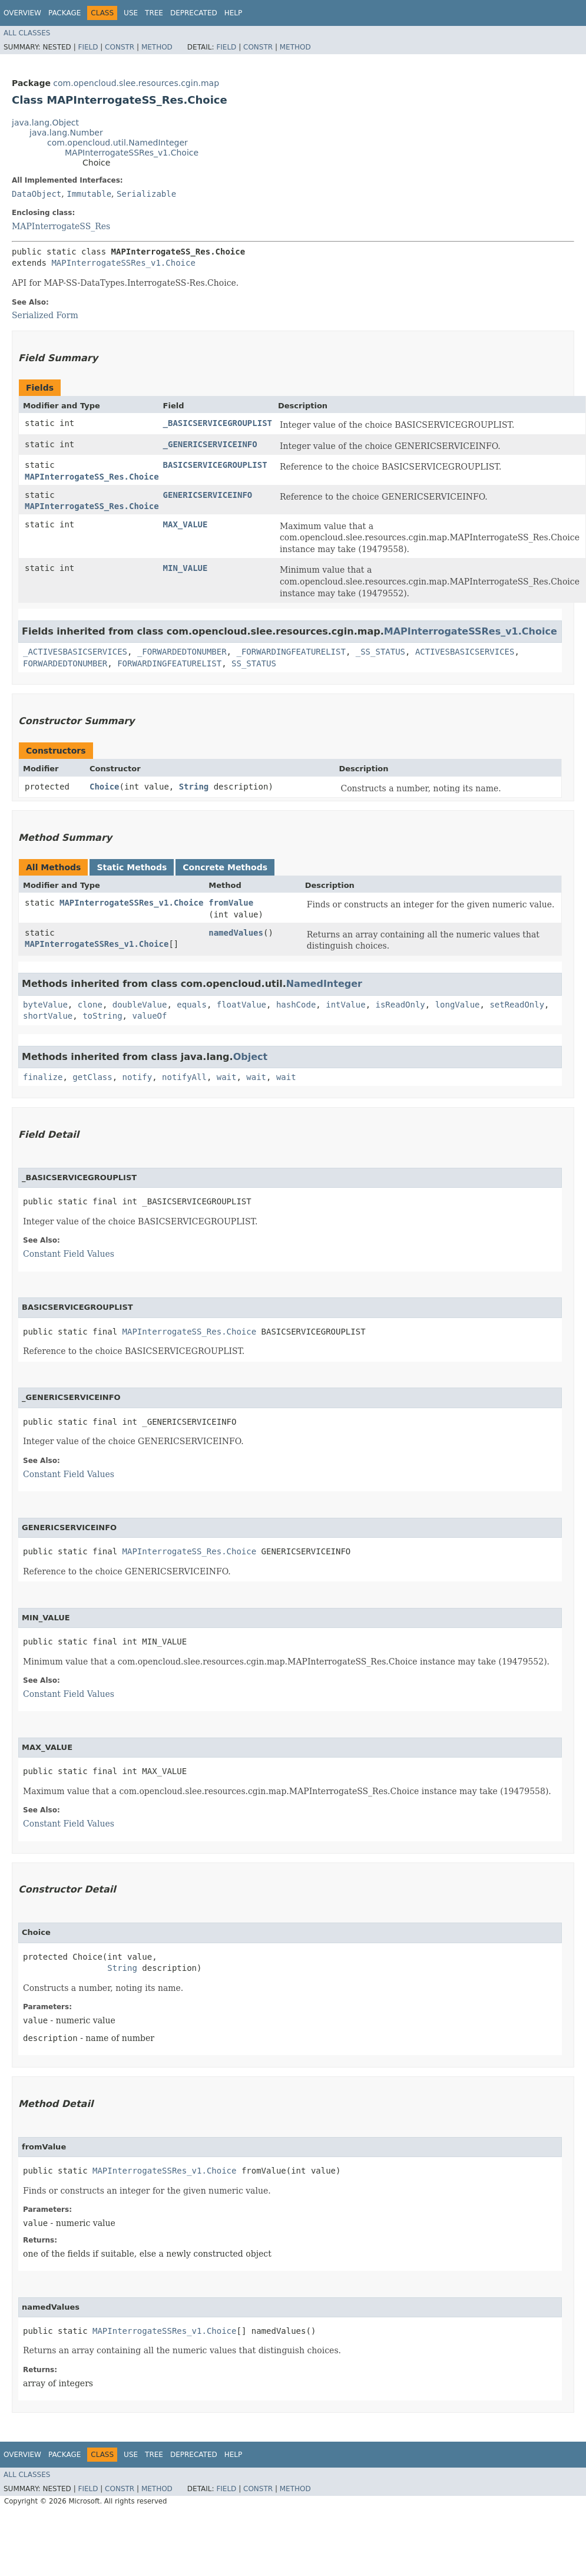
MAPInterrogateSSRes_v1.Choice (131, 152)
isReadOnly (400, 1004)
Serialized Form (45, 315)
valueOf (149, 1016)
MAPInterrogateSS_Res (61, 226)
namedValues (235, 932)
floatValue (241, 1004)
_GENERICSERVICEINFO (210, 444)
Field (88, 47)
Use (131, 13)
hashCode (296, 1004)
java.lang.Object (45, 122)
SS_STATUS (253, 663)
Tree (154, 13)
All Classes (27, 33)
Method (157, 47)
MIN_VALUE (185, 568)
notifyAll (184, 1077)
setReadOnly (516, 1004)
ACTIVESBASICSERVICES (465, 651)
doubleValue (139, 1004)
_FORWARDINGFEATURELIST (290, 651)
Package (64, 13)
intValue (345, 1004)
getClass (92, 1077)
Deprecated (193, 13)
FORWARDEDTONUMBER (65, 663)
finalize (42, 1077)
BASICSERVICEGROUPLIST (215, 465)
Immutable (89, 194)
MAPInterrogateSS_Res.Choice (92, 476)
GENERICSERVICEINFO (208, 495)
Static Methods (132, 867)
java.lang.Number (66, 132)
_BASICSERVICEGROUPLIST (217, 423)
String (194, 786)
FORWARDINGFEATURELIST (169, 663)
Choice (105, 786)
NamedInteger (324, 983)
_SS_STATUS (380, 651)
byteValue (45, 1004)
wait (227, 1077)
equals (192, 1004)
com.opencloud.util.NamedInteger (117, 142)
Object (250, 1056)
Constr (119, 47)
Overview (22, 13)
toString (102, 1016)
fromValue (230, 902)
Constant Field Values (68, 1254)
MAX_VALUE (185, 524)
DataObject (36, 194)
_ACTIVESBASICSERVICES (75, 651)
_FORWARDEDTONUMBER (182, 651)
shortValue (47, 1016)
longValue (457, 1004)
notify (138, 1077)
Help (233, 13)
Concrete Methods (225, 867)
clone (90, 1004)
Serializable (146, 194)
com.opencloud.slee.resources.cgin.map (136, 83)
